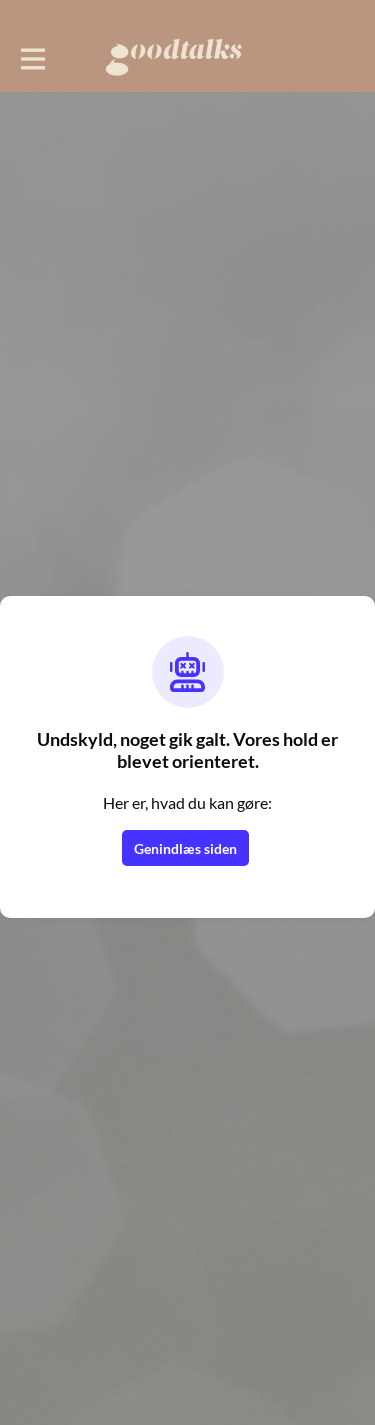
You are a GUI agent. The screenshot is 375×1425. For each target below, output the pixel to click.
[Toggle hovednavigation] (32, 57)
